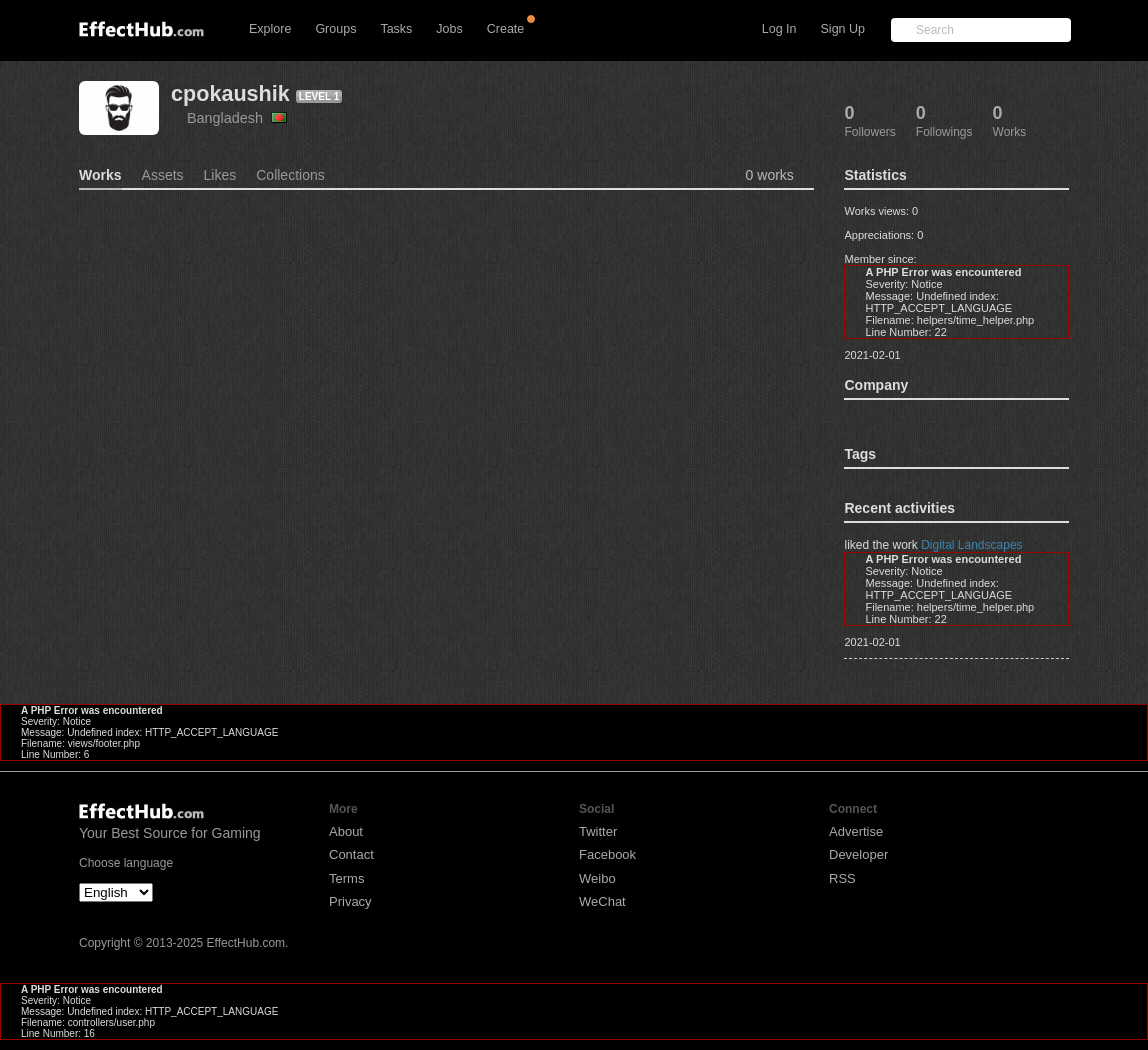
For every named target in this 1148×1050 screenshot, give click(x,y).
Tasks (396, 29)
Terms (346, 878)
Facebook (607, 854)
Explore (270, 29)
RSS (842, 878)
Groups (335, 29)
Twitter (598, 831)
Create (506, 29)
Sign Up (843, 29)
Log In (779, 29)
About (346, 831)
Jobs (449, 29)
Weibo (597, 878)
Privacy (350, 901)
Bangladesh (237, 118)
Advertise (856, 831)
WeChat (602, 901)
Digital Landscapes (971, 545)
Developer (858, 854)
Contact (351, 854)
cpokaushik (230, 93)
